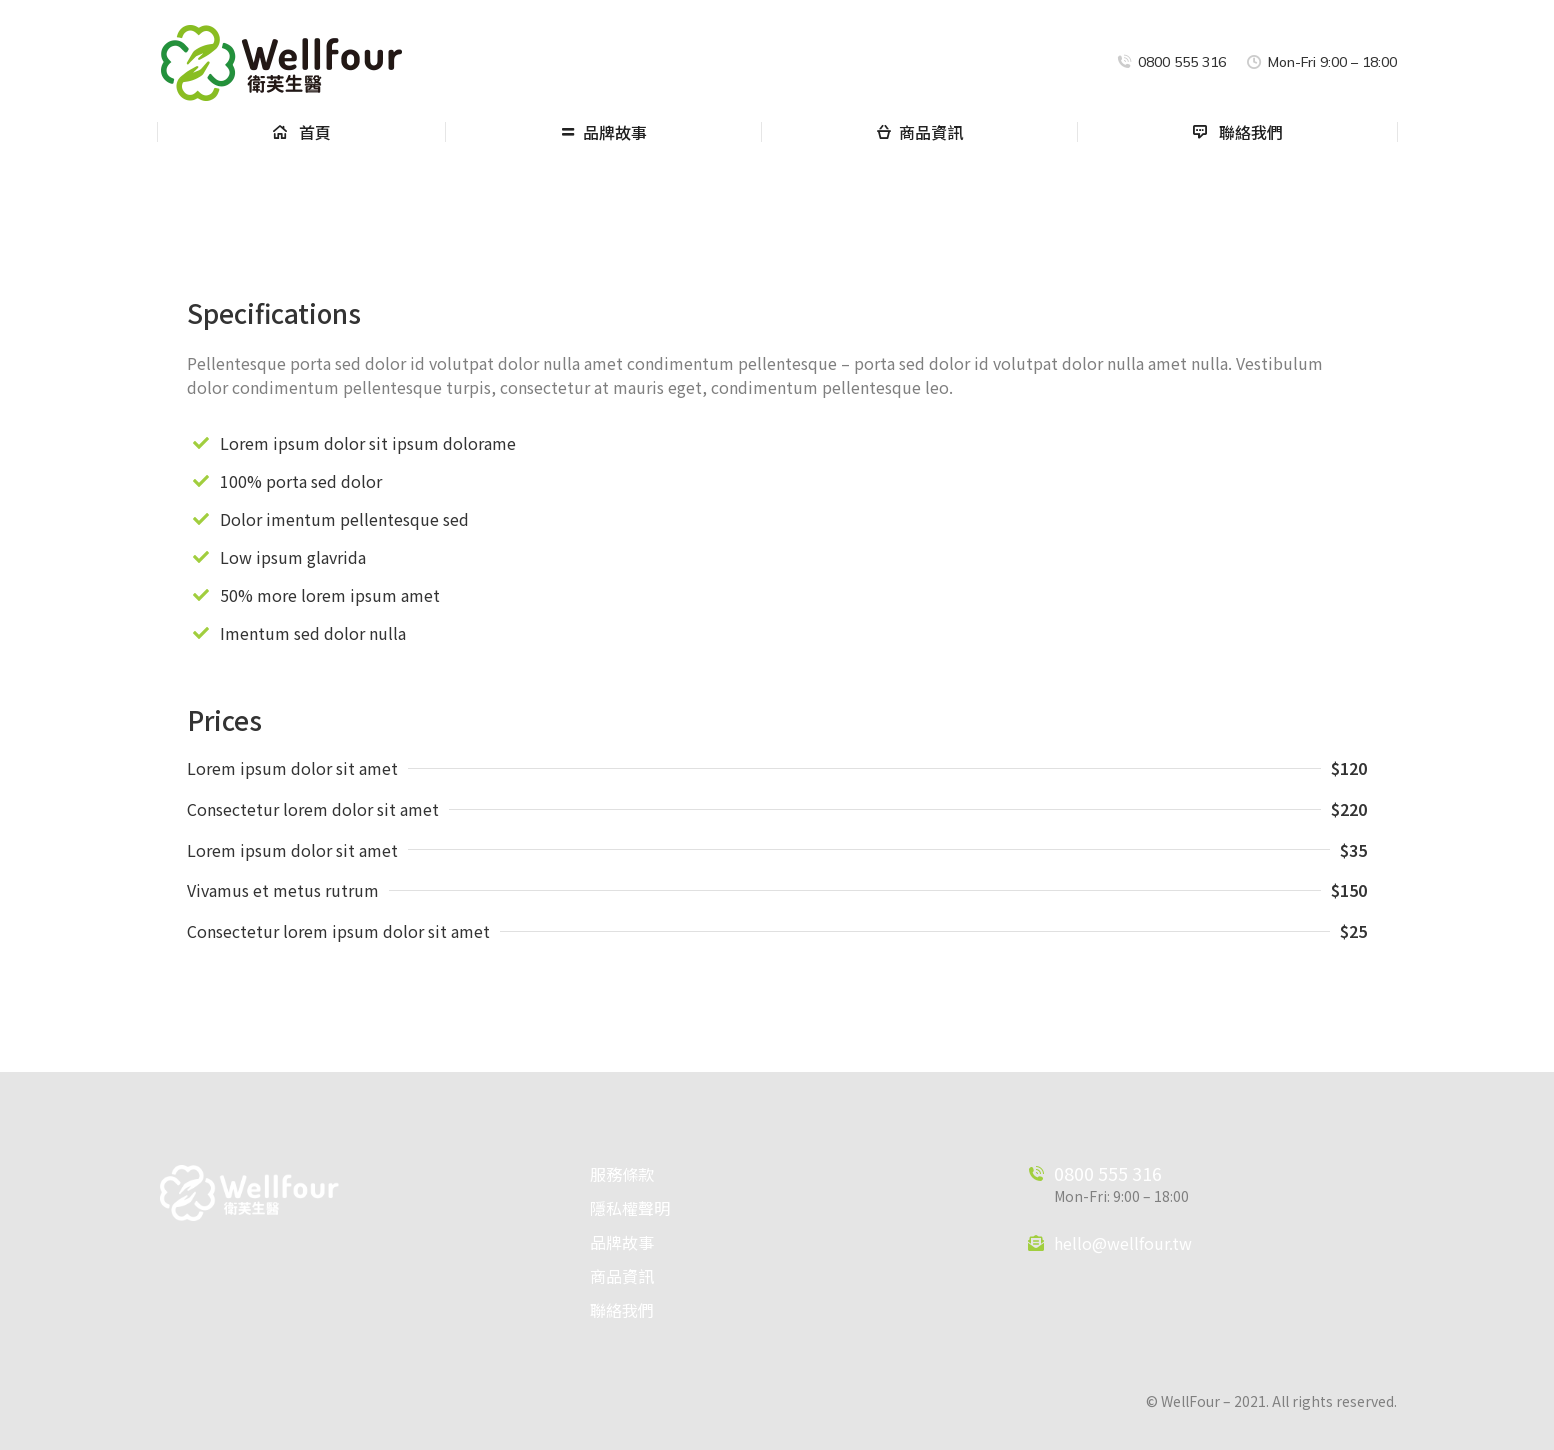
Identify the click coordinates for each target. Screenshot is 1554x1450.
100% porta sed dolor (301, 481)
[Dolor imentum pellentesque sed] (201, 519)
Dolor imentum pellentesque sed (344, 519)
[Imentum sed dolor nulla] (201, 633)
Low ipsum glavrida (293, 557)
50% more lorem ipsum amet (330, 595)
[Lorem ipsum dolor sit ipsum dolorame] (201, 443)
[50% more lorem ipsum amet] (201, 595)
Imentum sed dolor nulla (313, 633)
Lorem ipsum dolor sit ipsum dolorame (368, 443)
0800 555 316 (1108, 1173)
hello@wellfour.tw (1123, 1243)
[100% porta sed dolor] (201, 481)
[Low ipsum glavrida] (201, 557)
